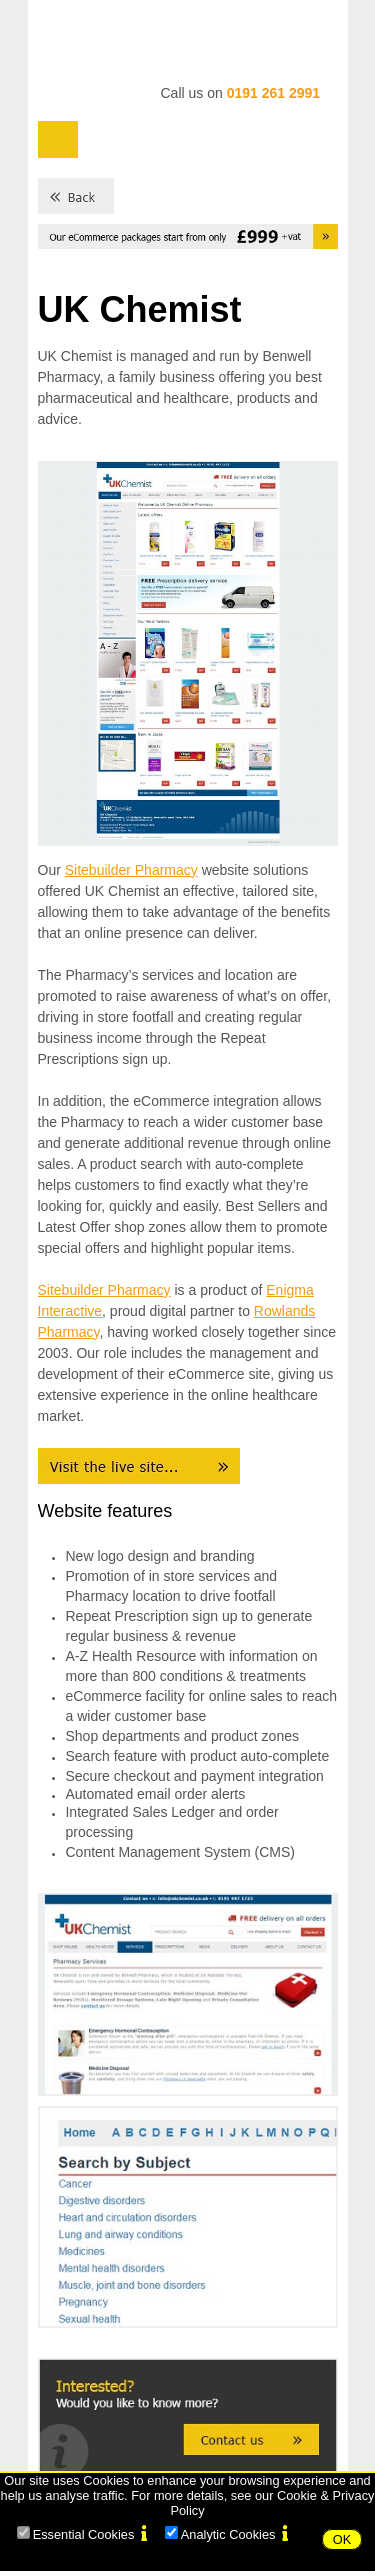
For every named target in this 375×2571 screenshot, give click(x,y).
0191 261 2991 (273, 93)
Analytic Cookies (228, 2534)
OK (342, 2539)
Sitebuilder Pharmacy (131, 870)
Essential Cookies (84, 2534)
